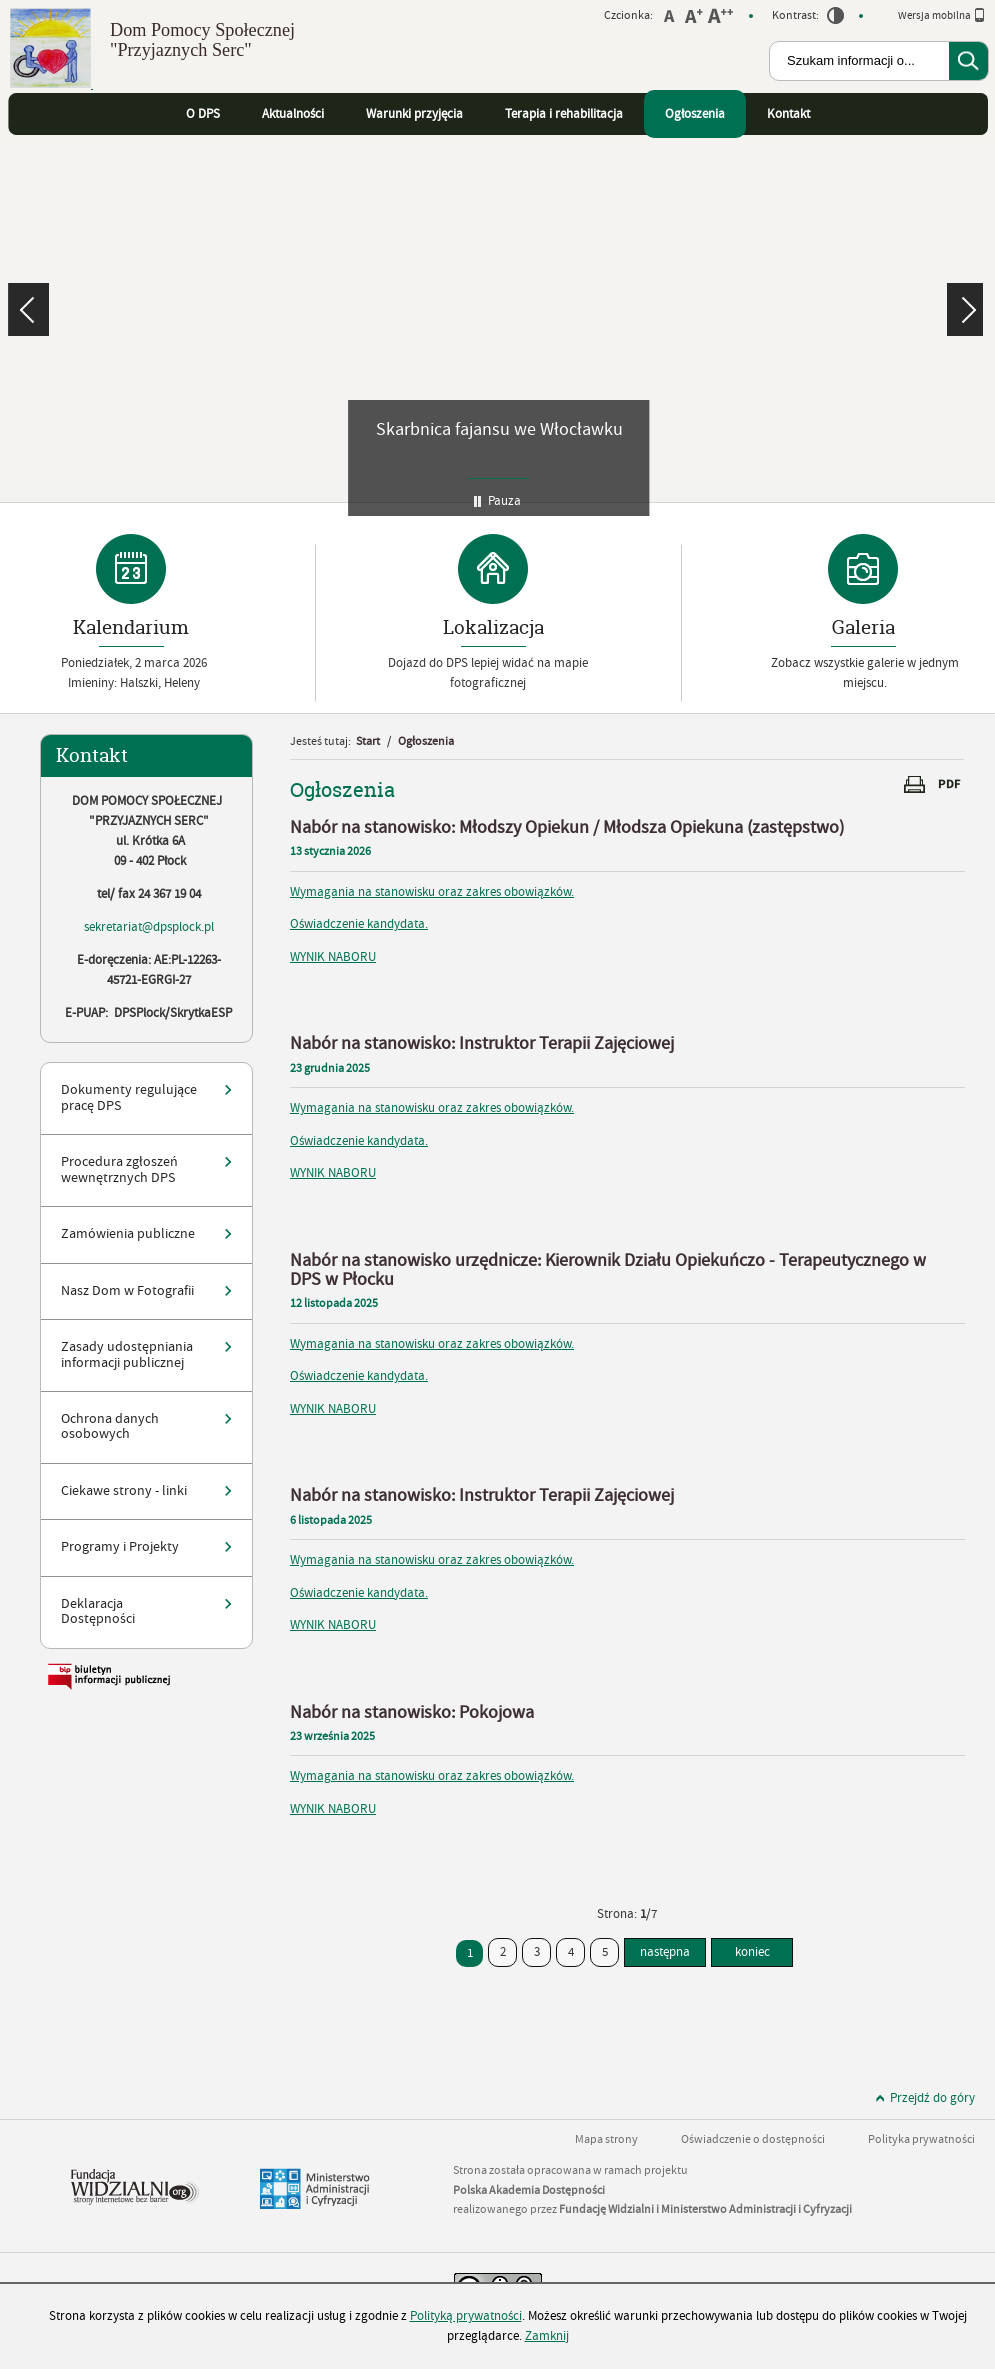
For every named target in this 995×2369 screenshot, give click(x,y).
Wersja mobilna (942, 15)
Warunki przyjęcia (414, 114)
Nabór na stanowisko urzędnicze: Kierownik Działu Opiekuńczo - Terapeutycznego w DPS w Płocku (608, 1270)
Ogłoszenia (695, 114)
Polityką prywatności (466, 2316)
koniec (740, 1949)
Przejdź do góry (932, 2098)
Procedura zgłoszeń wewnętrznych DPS (119, 1169)
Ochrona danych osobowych (110, 1426)
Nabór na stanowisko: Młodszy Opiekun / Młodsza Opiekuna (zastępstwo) (567, 827)
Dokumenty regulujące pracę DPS (129, 1097)
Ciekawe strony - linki (124, 1491)
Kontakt (788, 114)
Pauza (504, 501)
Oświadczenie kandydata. (359, 924)
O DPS (203, 114)
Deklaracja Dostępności (98, 1611)
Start (368, 741)
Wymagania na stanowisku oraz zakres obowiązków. (432, 892)
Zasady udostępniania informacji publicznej (127, 1354)
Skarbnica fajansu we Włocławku (499, 429)
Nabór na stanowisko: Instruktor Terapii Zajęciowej (482, 1043)
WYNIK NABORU (333, 957)
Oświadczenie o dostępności (753, 2139)
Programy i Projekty (120, 1547)
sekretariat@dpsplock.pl (149, 927)
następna (665, 1952)
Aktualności (293, 114)
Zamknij (547, 2336)
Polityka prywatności (921, 2139)
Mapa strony (606, 2139)
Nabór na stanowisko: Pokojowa (412, 1712)
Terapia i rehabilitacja (564, 114)
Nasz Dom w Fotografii (127, 1291)
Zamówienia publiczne (128, 1234)
